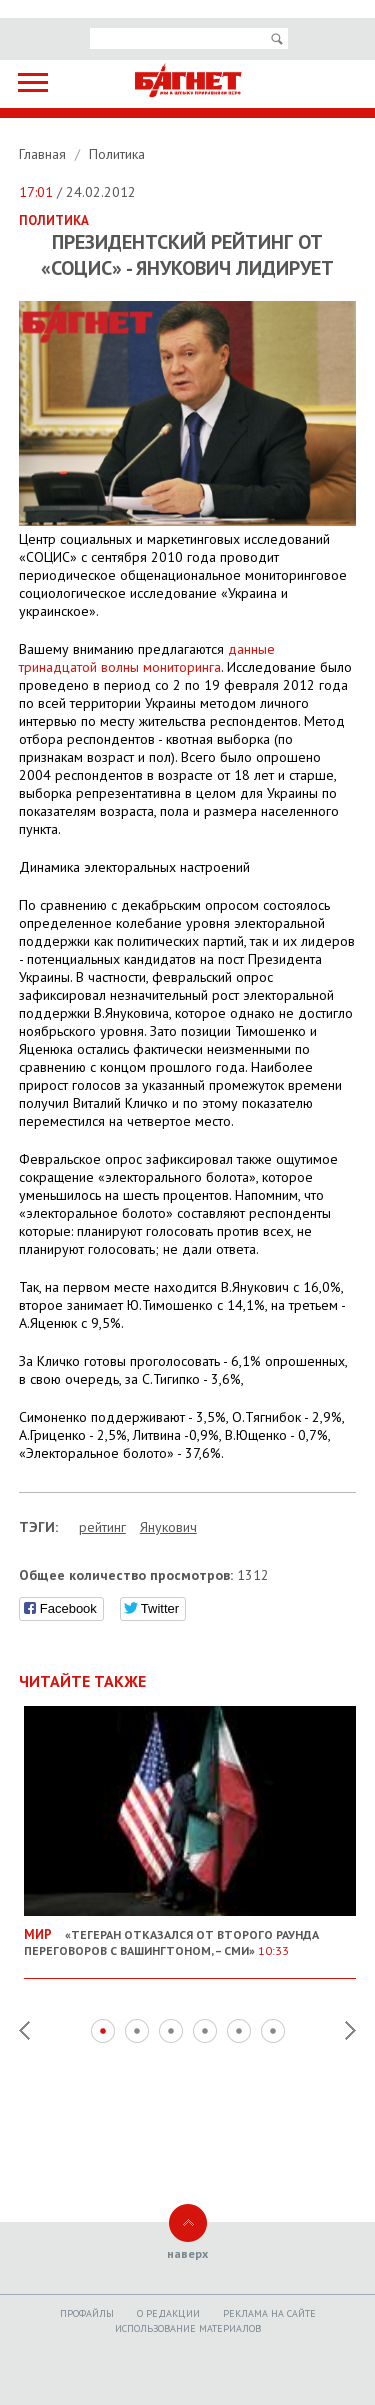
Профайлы (87, 2313)
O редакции (168, 2313)
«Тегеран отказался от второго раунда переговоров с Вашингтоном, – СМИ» (190, 1934)
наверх (187, 2253)
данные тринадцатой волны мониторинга (147, 658)
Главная (44, 154)
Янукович (168, 1527)
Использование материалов (188, 2328)
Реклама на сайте (269, 2313)
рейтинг (102, 1527)
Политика (117, 154)
